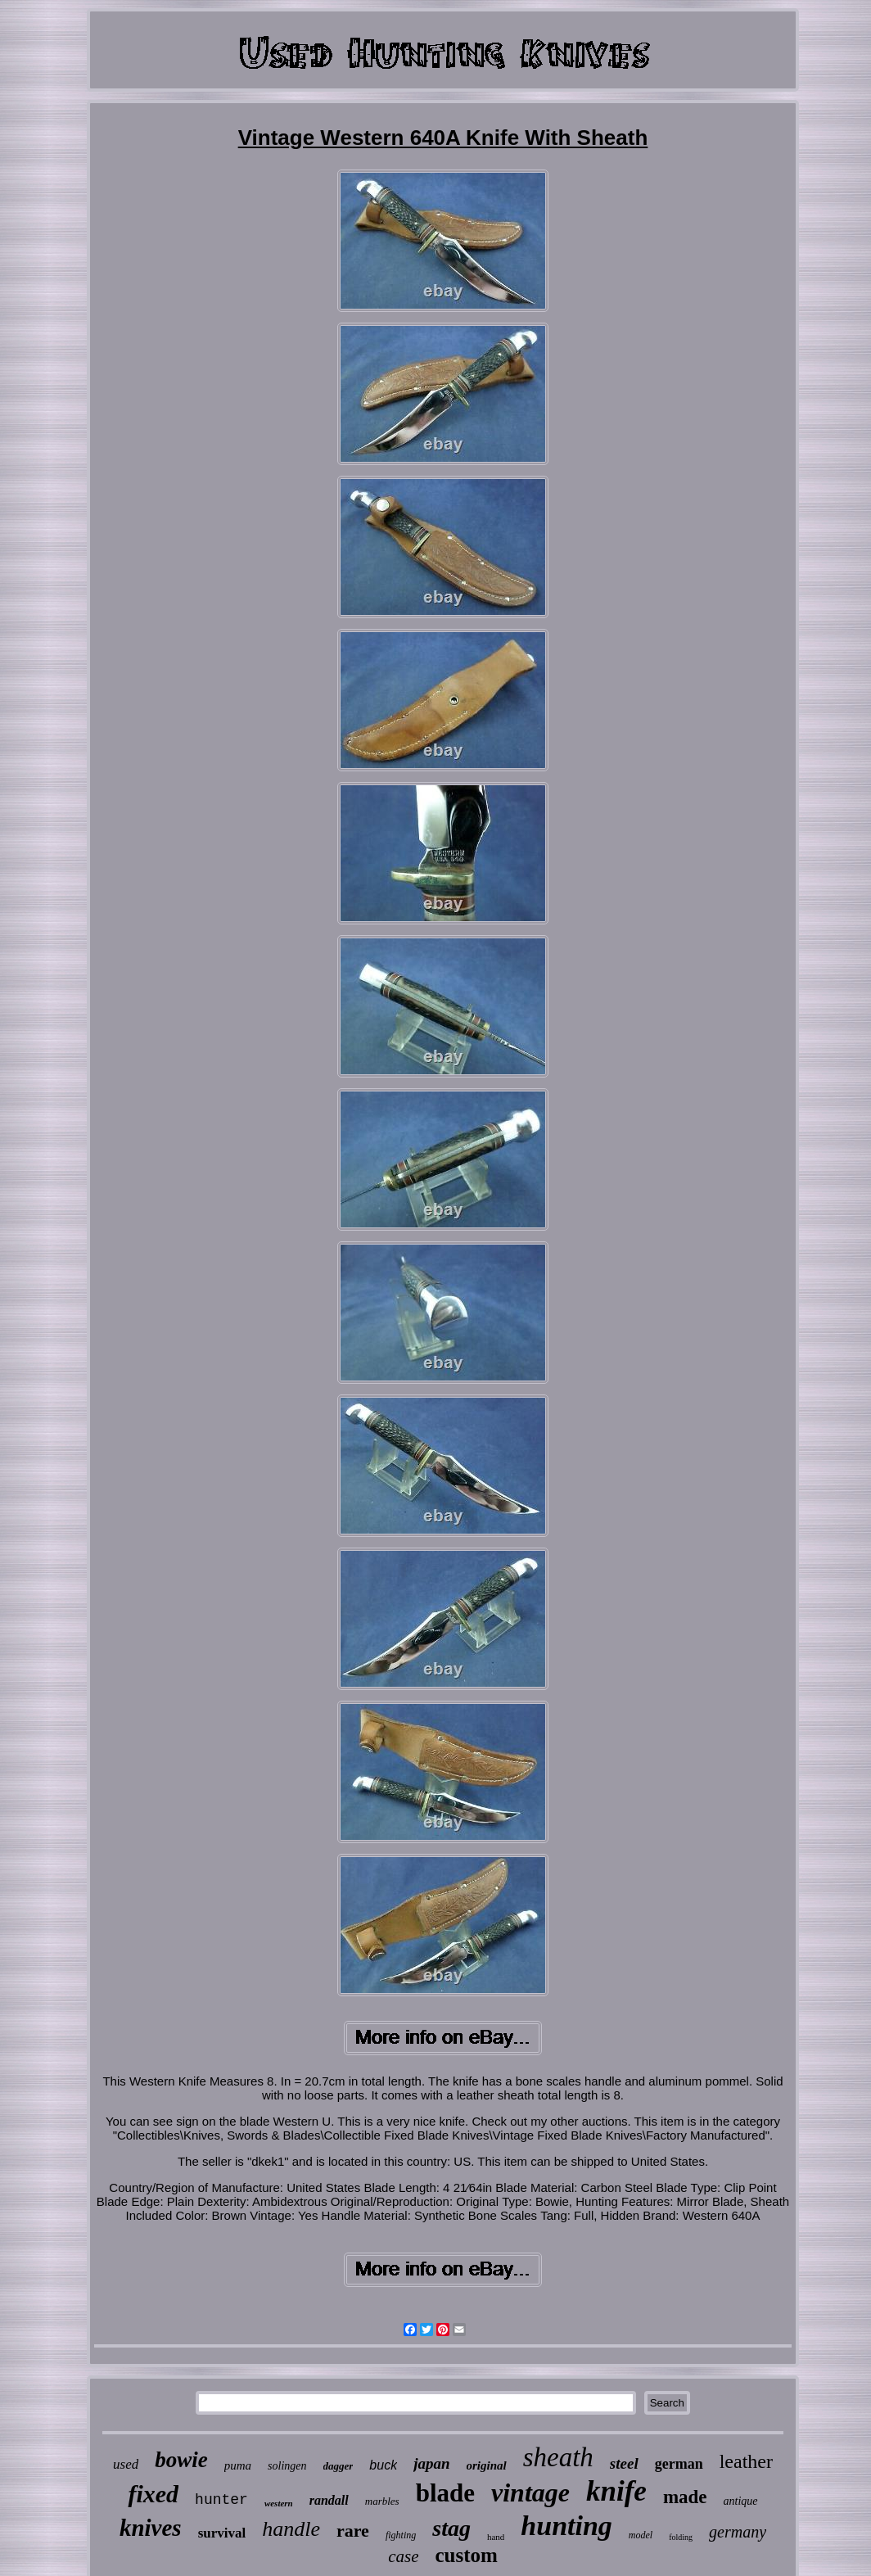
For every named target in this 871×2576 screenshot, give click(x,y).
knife (616, 2491)
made (685, 2497)
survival (222, 2533)
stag (451, 2528)
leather (746, 2461)
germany (737, 2532)
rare (352, 2530)
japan (431, 2463)
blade (445, 2493)
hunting (566, 2525)
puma (237, 2465)
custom (466, 2555)
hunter (221, 2500)
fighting (401, 2535)
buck (383, 2465)
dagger (338, 2466)
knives (151, 2528)
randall (329, 2500)
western (278, 2503)
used (125, 2464)
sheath (558, 2457)
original (487, 2465)
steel (624, 2463)
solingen (287, 2466)
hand (495, 2537)
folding (681, 2537)
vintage (530, 2492)
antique (741, 2501)
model (640, 2535)
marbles (382, 2501)
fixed (153, 2493)
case (403, 2556)
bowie (181, 2459)
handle (291, 2529)
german (679, 2464)
